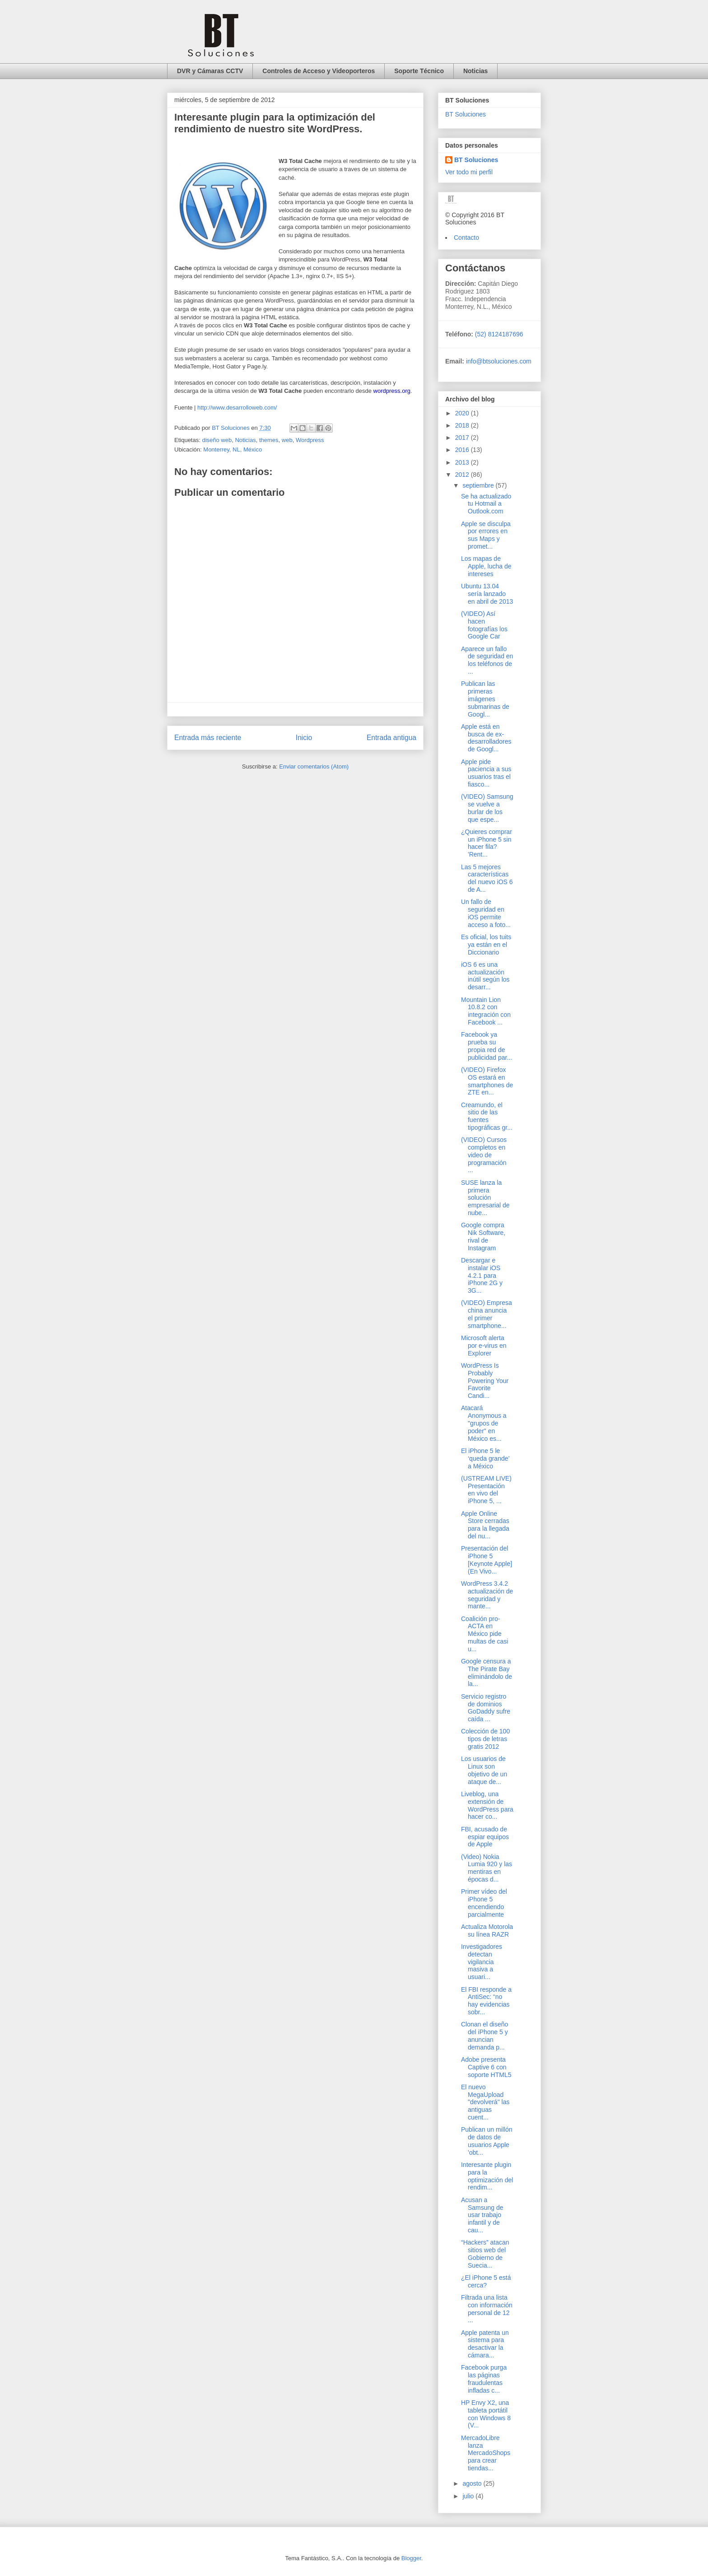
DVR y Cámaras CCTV (210, 71)
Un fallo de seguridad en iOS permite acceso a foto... (486, 913)
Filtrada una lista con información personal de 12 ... (486, 2309)
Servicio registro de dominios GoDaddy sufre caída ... (485, 1708)
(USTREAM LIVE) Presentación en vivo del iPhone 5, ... (486, 1490)
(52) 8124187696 (498, 334)
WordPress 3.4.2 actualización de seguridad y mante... (487, 1595)
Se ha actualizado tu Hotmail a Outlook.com (486, 504)
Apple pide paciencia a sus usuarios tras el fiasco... (486, 773)
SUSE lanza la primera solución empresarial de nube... (485, 1197)
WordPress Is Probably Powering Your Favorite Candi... (484, 1380)
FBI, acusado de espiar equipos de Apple (485, 1837)
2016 (463, 449)
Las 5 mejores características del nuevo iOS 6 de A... (487, 878)
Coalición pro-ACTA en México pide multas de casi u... (484, 1634)
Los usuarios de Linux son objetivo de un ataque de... (484, 1770)
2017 (463, 437)
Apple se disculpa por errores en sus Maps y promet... (486, 535)
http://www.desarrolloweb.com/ (237, 407)
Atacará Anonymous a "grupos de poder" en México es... (484, 1423)
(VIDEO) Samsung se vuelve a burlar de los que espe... (487, 808)
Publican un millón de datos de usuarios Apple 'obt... (486, 2141)
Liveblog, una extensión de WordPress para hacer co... (487, 1805)
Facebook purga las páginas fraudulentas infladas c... (484, 2379)
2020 (463, 413)
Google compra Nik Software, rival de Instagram (483, 1236)
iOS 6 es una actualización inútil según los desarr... (485, 976)
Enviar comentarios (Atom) (314, 766)
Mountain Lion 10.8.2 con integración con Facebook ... (486, 1011)
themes (269, 440)
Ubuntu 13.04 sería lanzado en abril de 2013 (487, 593)
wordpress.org (391, 390)
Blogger (411, 2558)
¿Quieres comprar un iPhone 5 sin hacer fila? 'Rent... (486, 843)
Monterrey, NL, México (232, 449)
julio (468, 2496)
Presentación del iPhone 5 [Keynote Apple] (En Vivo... (486, 1559)
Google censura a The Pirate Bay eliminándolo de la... (486, 1672)
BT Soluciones (465, 114)
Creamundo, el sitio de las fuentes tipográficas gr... (486, 1116)
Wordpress (310, 440)
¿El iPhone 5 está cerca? (486, 2281)
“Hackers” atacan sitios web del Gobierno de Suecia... (485, 2254)
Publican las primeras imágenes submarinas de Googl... (485, 698)
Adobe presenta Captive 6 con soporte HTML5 (486, 2067)
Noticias (475, 71)
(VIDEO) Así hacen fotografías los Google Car (484, 625)
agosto (472, 2483)
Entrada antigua (391, 737)
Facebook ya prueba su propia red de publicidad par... (486, 1046)
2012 (463, 474)
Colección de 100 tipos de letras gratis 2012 (485, 1739)
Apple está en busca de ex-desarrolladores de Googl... (486, 738)
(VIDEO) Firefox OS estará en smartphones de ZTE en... (487, 1081)
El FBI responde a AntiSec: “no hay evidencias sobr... (486, 2001)
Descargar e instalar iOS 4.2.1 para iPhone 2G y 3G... (482, 1275)
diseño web (217, 440)
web (287, 440)
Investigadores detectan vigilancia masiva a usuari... (481, 1961)
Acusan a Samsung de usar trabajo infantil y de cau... (482, 2215)
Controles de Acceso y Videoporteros (318, 71)
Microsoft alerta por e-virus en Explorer (484, 1345)
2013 (463, 462)
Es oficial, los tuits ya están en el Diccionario (486, 944)
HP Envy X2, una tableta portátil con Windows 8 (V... (486, 2414)
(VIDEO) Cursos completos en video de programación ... (484, 1155)
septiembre (478, 485)
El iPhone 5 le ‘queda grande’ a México (485, 1458)
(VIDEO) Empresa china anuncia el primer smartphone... (486, 1314)
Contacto (466, 237)
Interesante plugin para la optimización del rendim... (487, 2176)
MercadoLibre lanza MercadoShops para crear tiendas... (485, 2453)
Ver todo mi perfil (469, 172)
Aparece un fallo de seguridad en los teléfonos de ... (487, 660)
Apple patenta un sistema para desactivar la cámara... (485, 2344)
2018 (463, 425)
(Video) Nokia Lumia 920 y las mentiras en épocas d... (486, 1868)
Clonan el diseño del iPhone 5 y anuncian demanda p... (484, 2035)
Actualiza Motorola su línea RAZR (487, 1930)
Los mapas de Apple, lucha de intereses (486, 566)
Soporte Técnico (419, 71)
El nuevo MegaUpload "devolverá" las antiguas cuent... (485, 2102)
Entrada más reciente (207, 737)
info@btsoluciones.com (498, 361)
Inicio (304, 737)
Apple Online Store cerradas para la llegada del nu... (485, 1525)
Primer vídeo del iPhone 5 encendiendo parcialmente (484, 1903)
